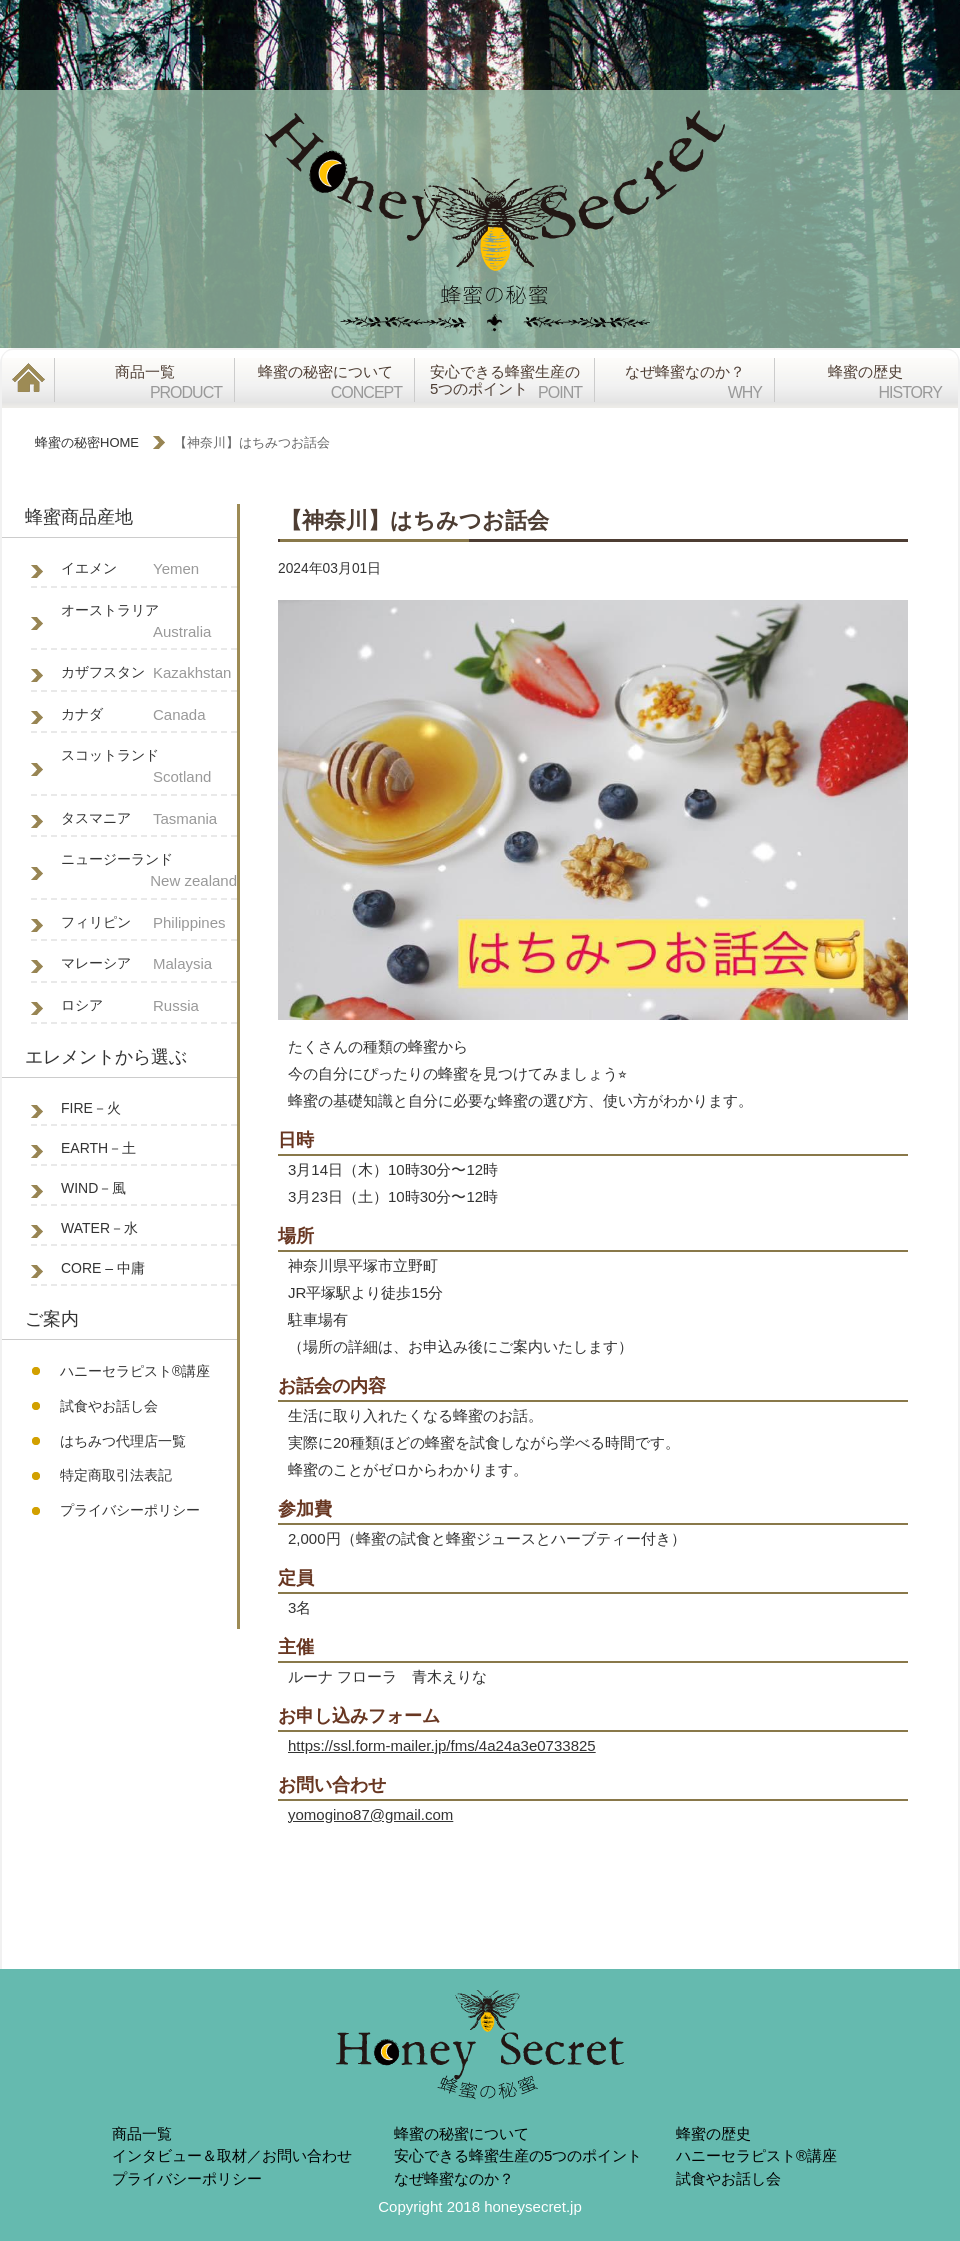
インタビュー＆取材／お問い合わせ (232, 2155)
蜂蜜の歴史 (713, 2133)
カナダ (149, 715)
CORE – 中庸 (103, 1268)
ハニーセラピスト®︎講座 (135, 1371)
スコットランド (149, 768)
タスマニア (149, 819)
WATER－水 (99, 1228)
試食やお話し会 (109, 1406)
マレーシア (149, 964)
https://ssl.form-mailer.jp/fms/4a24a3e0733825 (442, 1745)
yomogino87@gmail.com (370, 1814)
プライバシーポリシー (130, 1510)
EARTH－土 (98, 1148)
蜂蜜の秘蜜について (461, 2133)
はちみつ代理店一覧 (123, 1441)
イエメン (149, 569)
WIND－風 (93, 1188)
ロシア (149, 1006)
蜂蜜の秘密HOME (87, 442)
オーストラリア (149, 623)
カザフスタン (149, 673)
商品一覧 (142, 2133)
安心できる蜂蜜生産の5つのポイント (518, 2155)
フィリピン (149, 923)
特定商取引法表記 (116, 1475)
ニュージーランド (149, 872)
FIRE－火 (91, 1108)
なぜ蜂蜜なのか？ (454, 2178)
